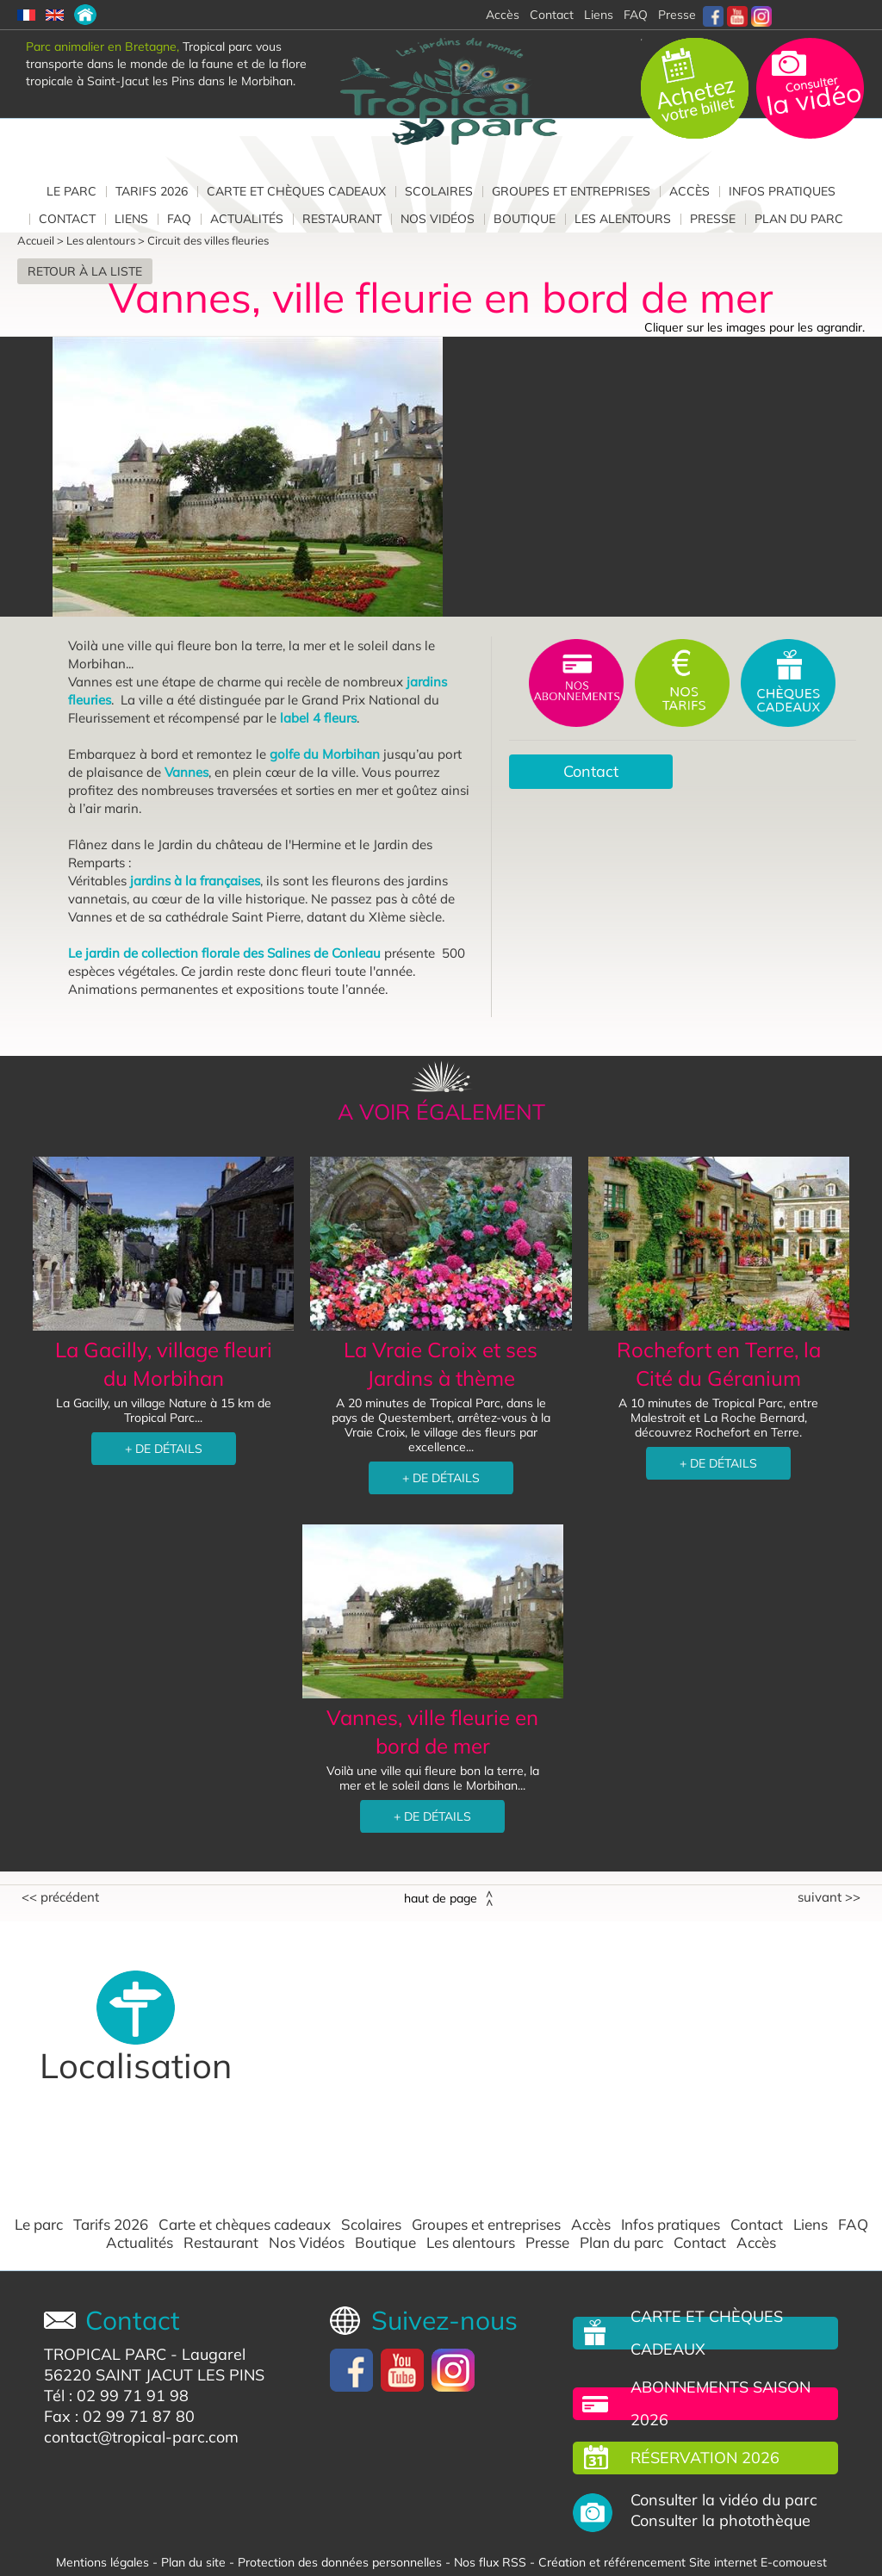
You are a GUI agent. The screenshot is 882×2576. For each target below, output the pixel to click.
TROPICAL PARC (105, 2354)
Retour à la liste (85, 271)
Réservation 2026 (705, 2457)
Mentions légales (102, 2562)
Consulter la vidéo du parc (723, 2500)
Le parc (71, 191)
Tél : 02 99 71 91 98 (116, 2395)
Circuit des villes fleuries (208, 240)
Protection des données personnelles (340, 2562)
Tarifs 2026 (151, 191)
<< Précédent (60, 1897)
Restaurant (342, 219)
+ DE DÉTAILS (163, 1448)
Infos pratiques (782, 191)
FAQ (636, 14)
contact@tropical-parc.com (141, 2437)
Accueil (35, 240)
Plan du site (193, 2562)
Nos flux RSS (490, 2562)
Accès (689, 191)
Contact (67, 219)
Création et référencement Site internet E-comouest (682, 2562)
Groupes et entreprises (571, 191)
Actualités (246, 219)
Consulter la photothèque (720, 2521)
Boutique (525, 219)
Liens (598, 14)
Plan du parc (799, 219)
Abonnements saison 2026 (720, 2403)
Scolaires (439, 191)
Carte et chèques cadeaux (296, 191)
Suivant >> (829, 1897)
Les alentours (623, 219)
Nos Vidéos (438, 219)
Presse (677, 14)
